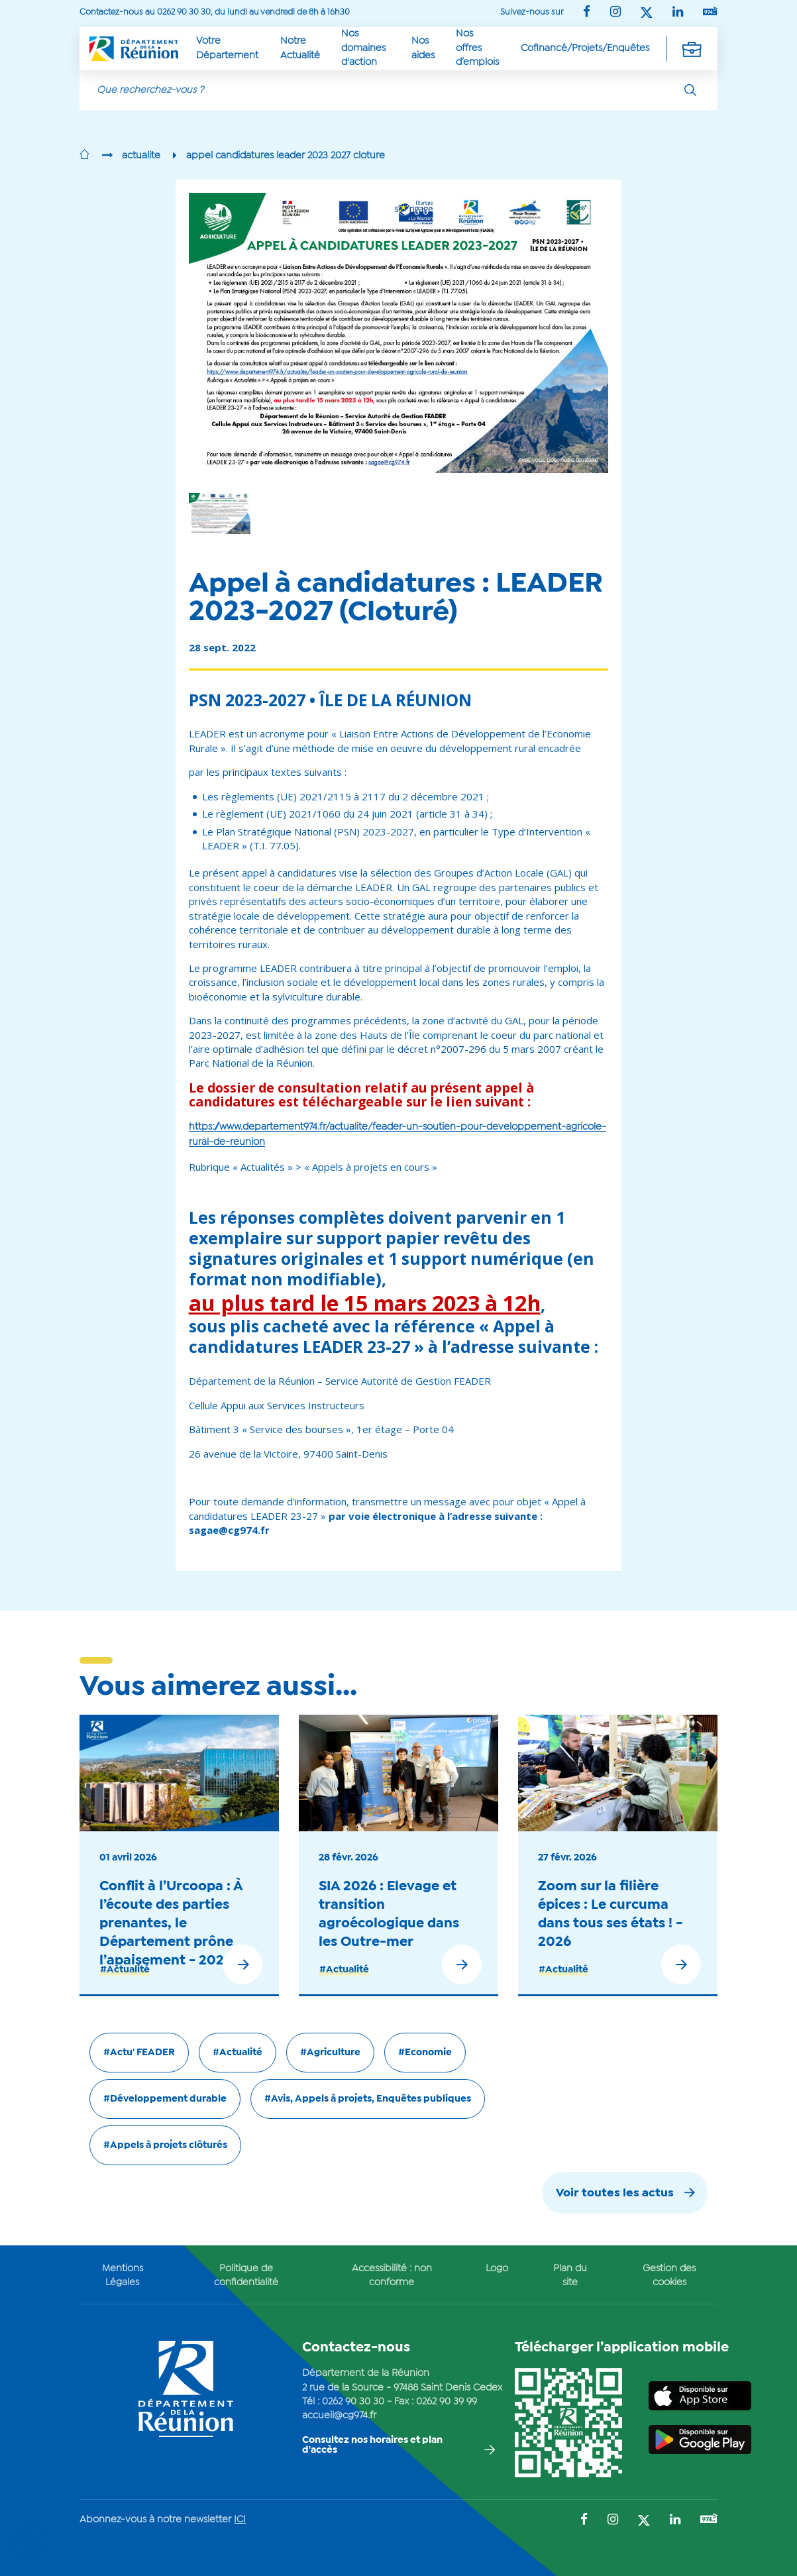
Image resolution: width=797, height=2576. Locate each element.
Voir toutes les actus (615, 2193)
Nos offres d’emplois (477, 48)
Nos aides (423, 48)
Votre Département (227, 48)
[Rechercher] (690, 90)
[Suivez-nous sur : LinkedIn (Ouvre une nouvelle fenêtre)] (677, 13)
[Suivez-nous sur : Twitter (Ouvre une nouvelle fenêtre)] (647, 13)
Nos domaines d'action (363, 48)
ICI (240, 2520)
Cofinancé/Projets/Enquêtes (585, 48)
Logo (497, 2269)
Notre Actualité (300, 48)
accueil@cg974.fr (339, 2416)
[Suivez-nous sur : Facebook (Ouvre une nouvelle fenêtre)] (586, 13)
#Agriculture (330, 2053)
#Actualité (125, 1970)
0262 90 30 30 (353, 2402)
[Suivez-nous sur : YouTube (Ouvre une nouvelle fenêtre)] (710, 12)
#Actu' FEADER (139, 2053)
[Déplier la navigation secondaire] (691, 48)
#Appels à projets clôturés (165, 2145)
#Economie (425, 2053)
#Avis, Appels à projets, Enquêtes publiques (367, 2099)
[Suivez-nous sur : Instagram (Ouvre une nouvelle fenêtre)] (615, 13)
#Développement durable (165, 2099)
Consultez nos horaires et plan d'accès (372, 2445)
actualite (141, 156)
